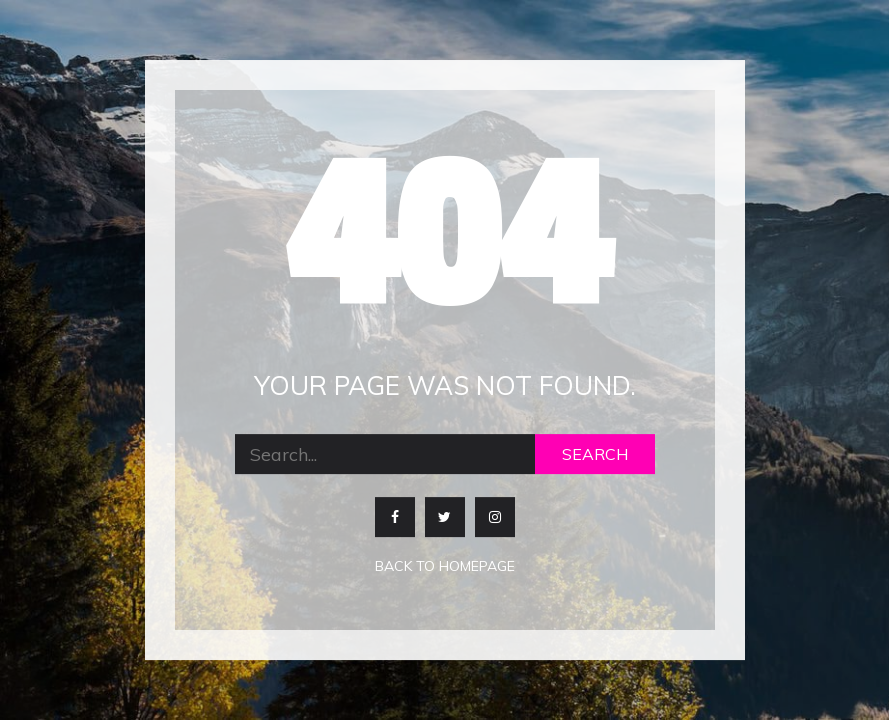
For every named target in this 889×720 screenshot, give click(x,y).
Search (595, 455)
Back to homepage (445, 567)
